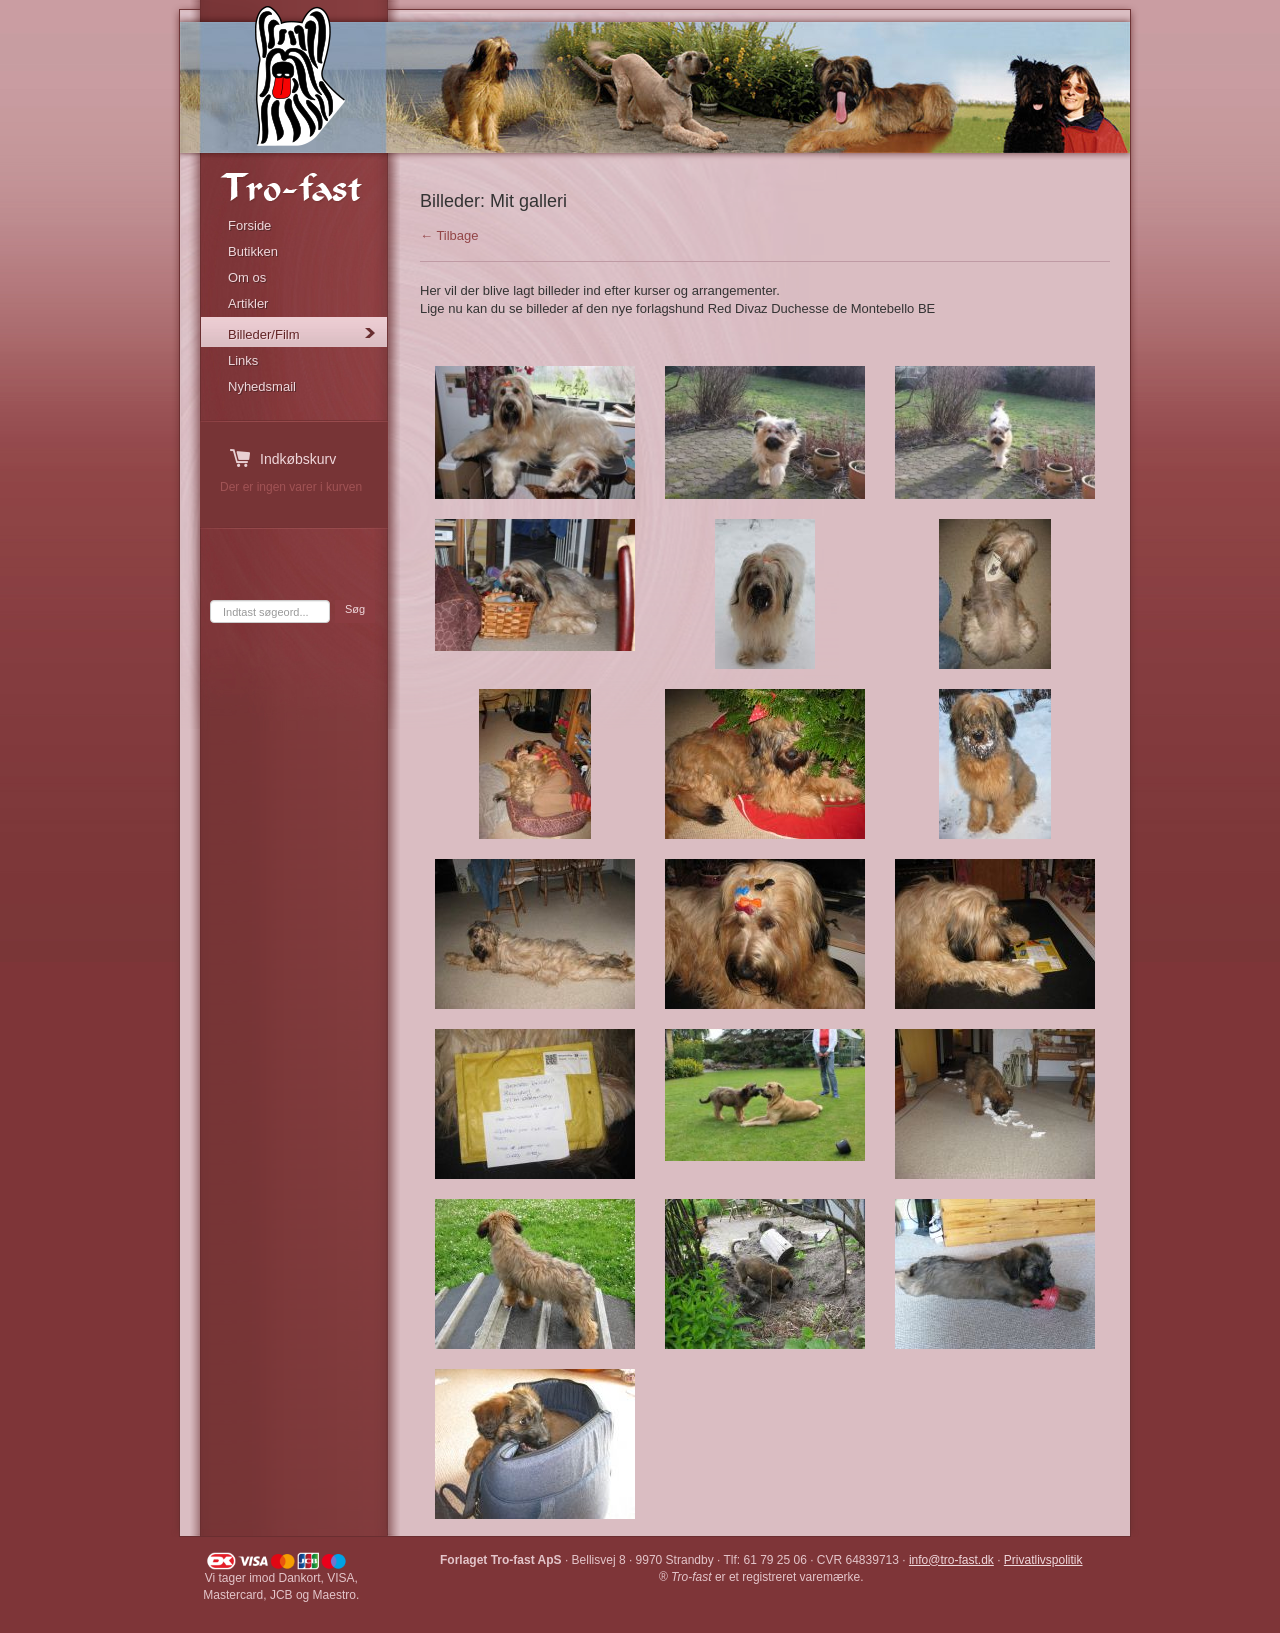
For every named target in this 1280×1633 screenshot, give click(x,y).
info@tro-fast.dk (951, 1560)
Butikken (253, 251)
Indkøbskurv (298, 459)
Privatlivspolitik (1043, 1560)
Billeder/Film (264, 334)
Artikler (248, 303)
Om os (247, 277)
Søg (355, 609)
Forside (249, 225)
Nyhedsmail (262, 386)
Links (243, 360)
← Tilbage (449, 235)
